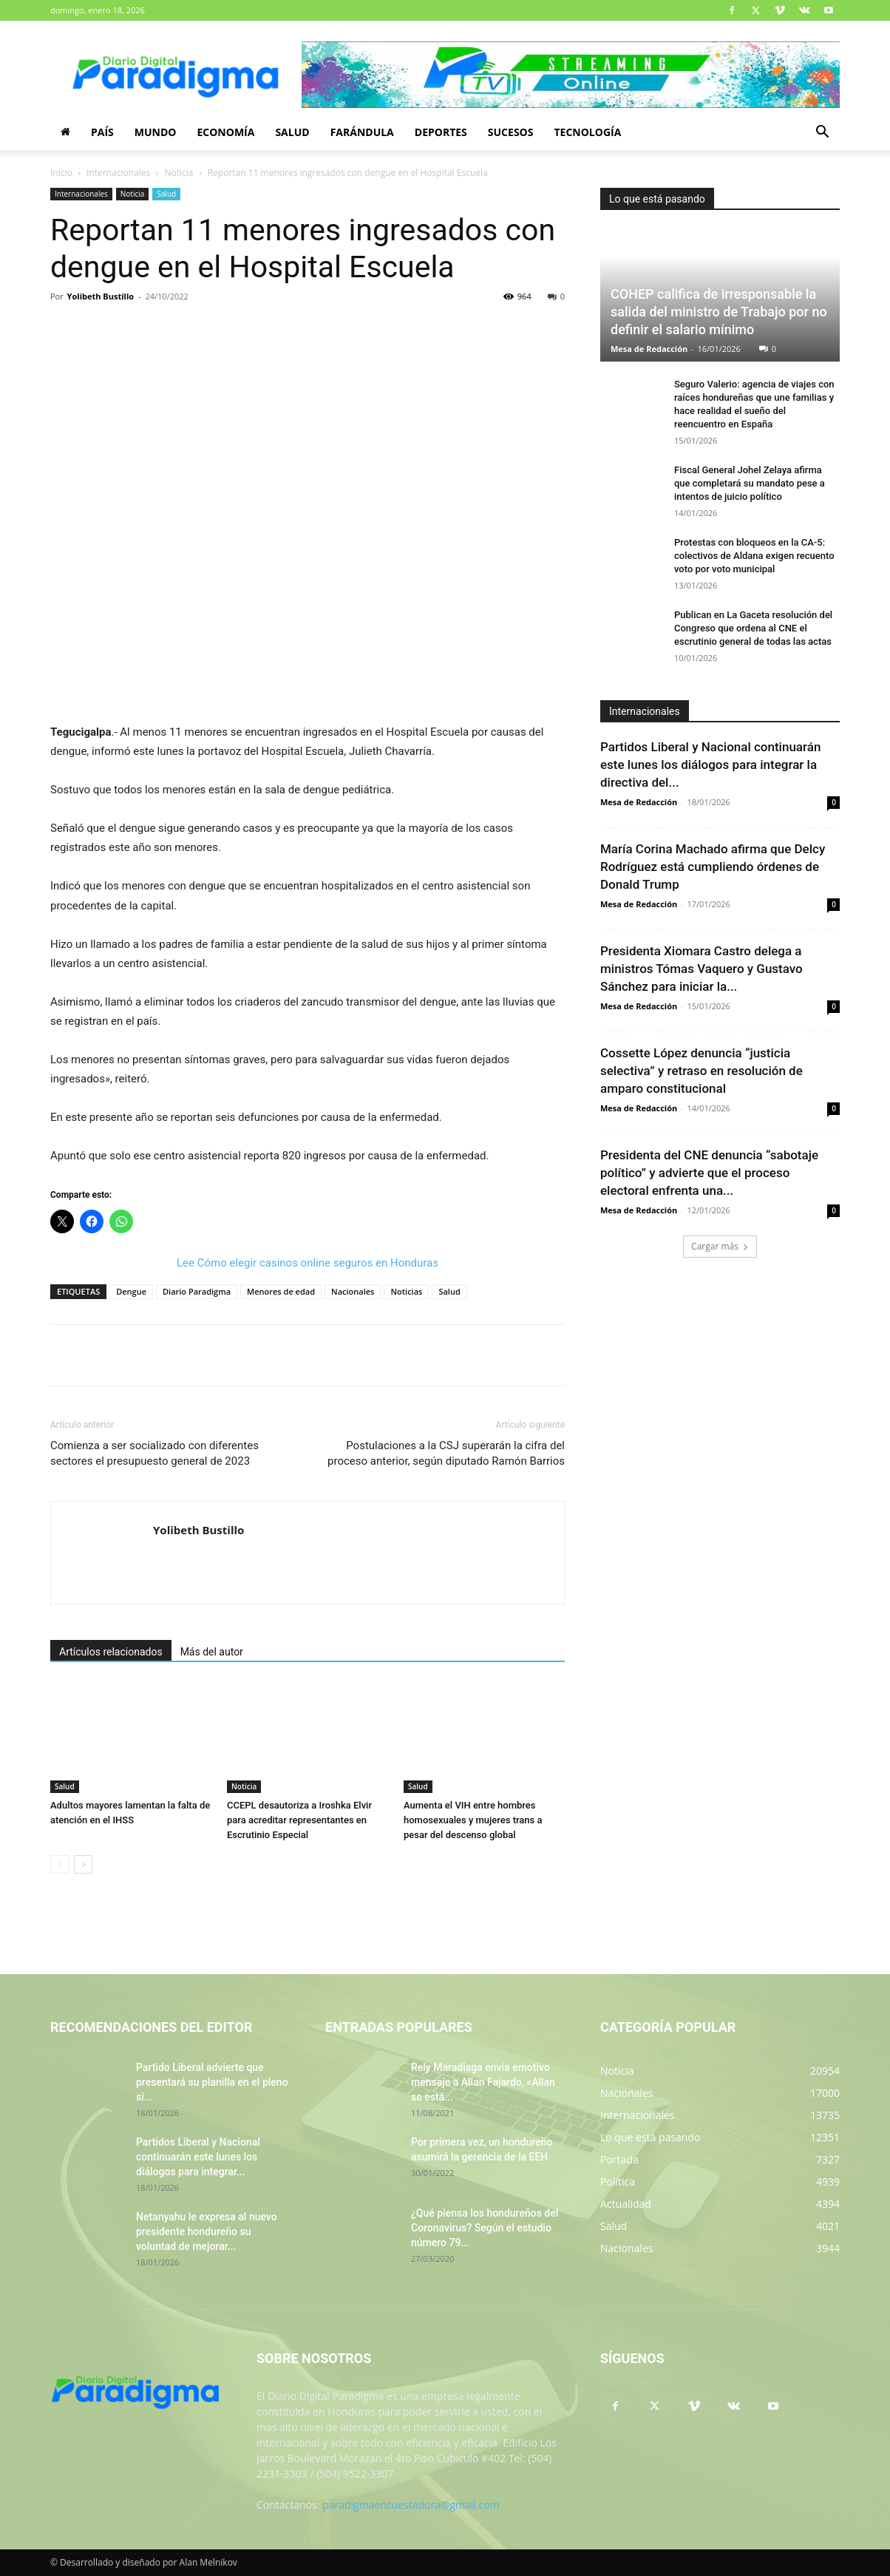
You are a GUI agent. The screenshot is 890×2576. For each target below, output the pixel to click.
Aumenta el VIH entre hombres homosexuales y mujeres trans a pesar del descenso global (473, 1820)
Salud (292, 132)
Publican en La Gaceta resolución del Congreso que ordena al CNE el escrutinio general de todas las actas (753, 628)
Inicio (61, 172)
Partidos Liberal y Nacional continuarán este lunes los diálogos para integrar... (198, 2156)
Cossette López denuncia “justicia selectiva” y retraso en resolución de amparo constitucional (701, 1070)
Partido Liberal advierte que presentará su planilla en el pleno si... (212, 2082)
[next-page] (83, 1864)
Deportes (441, 132)
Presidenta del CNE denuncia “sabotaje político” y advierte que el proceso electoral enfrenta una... (709, 1173)
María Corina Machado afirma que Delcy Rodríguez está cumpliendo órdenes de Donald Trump (712, 866)
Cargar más (720, 1246)
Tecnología (587, 132)
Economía (225, 132)
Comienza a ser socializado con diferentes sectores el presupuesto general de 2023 (154, 1453)
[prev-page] (59, 1864)
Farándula (362, 132)
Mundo (156, 132)
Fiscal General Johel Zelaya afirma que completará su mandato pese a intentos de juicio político (749, 483)
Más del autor (211, 1652)
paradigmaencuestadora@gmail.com (411, 2505)
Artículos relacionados (111, 1652)
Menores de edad (281, 1291)
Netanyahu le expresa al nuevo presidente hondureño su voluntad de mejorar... (206, 2231)
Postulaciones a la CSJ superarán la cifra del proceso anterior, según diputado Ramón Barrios (446, 1453)
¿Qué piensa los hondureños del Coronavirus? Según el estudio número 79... (484, 2227)
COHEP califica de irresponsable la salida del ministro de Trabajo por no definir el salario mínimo (719, 311)
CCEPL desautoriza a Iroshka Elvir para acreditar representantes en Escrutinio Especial (299, 1820)
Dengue (131, 1291)
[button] (822, 133)
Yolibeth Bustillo (100, 296)
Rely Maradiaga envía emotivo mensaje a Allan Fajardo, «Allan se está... (483, 2082)
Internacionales (118, 172)
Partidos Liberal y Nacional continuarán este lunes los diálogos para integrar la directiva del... (710, 764)
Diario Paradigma (197, 1291)
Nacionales (352, 1291)
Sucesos (511, 132)
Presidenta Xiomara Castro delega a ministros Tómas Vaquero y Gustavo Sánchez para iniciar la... (701, 968)
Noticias (406, 1291)
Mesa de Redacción (649, 348)
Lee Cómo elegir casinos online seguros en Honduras (307, 1263)
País (102, 132)
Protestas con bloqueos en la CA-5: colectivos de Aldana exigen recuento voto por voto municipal (754, 555)
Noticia (178, 172)
